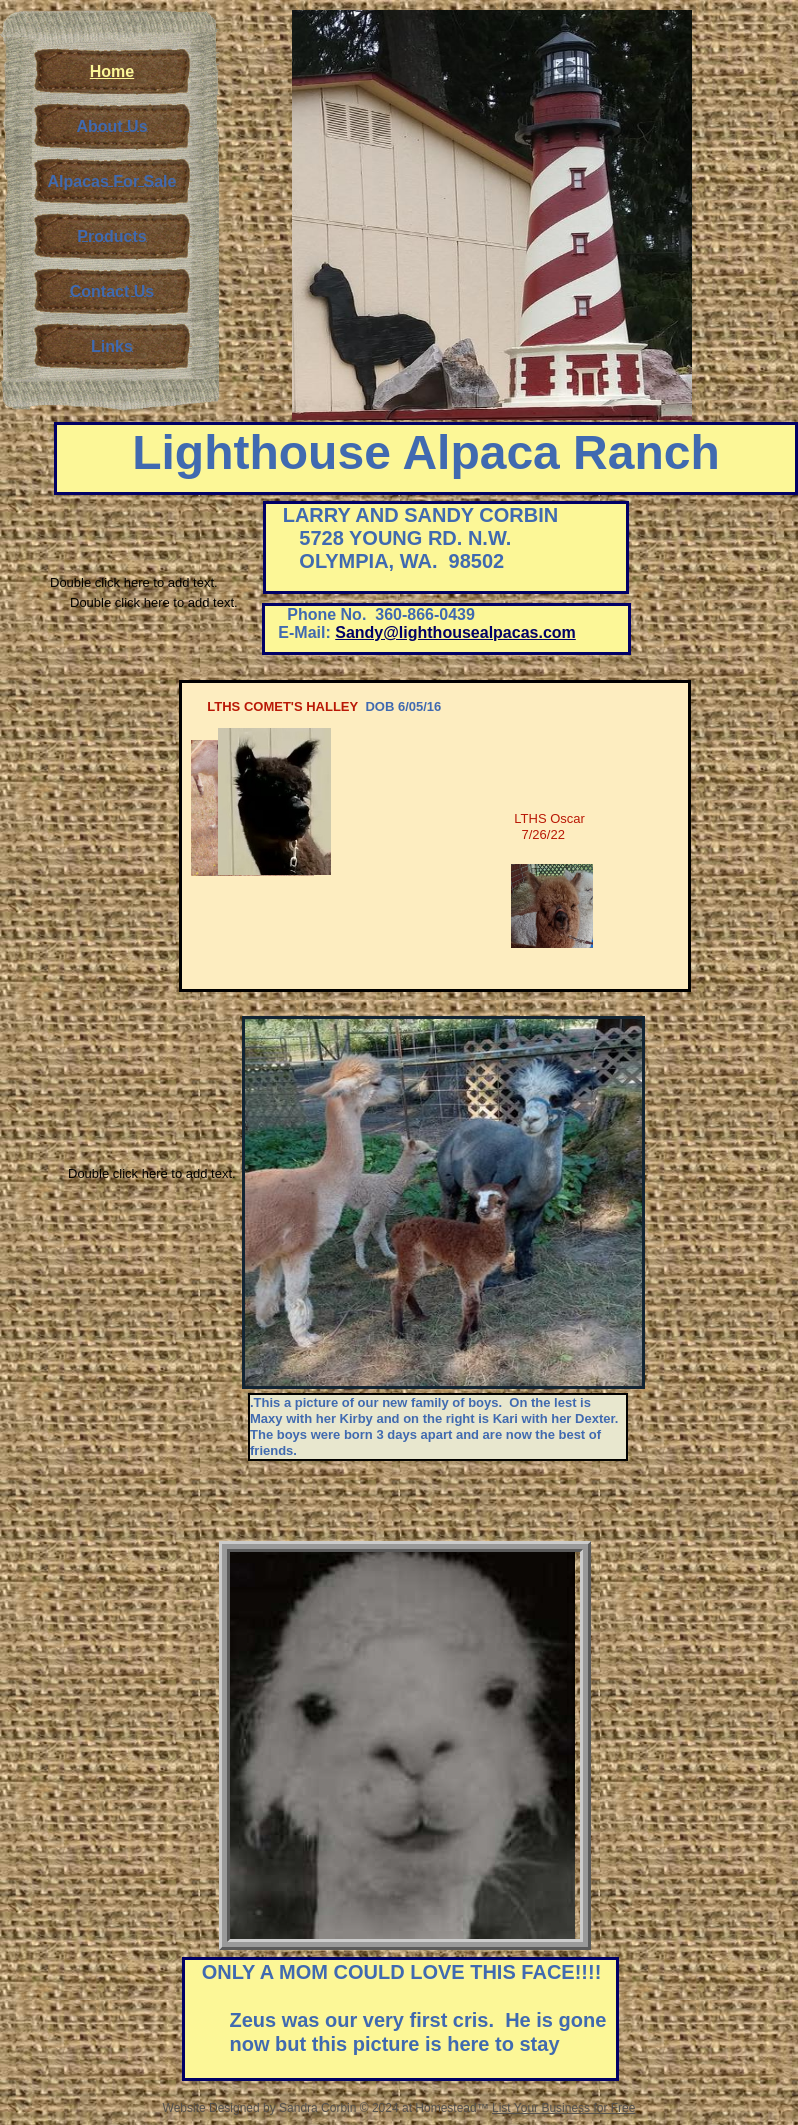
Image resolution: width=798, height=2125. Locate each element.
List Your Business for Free (563, 2108)
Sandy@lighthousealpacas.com (455, 632)
